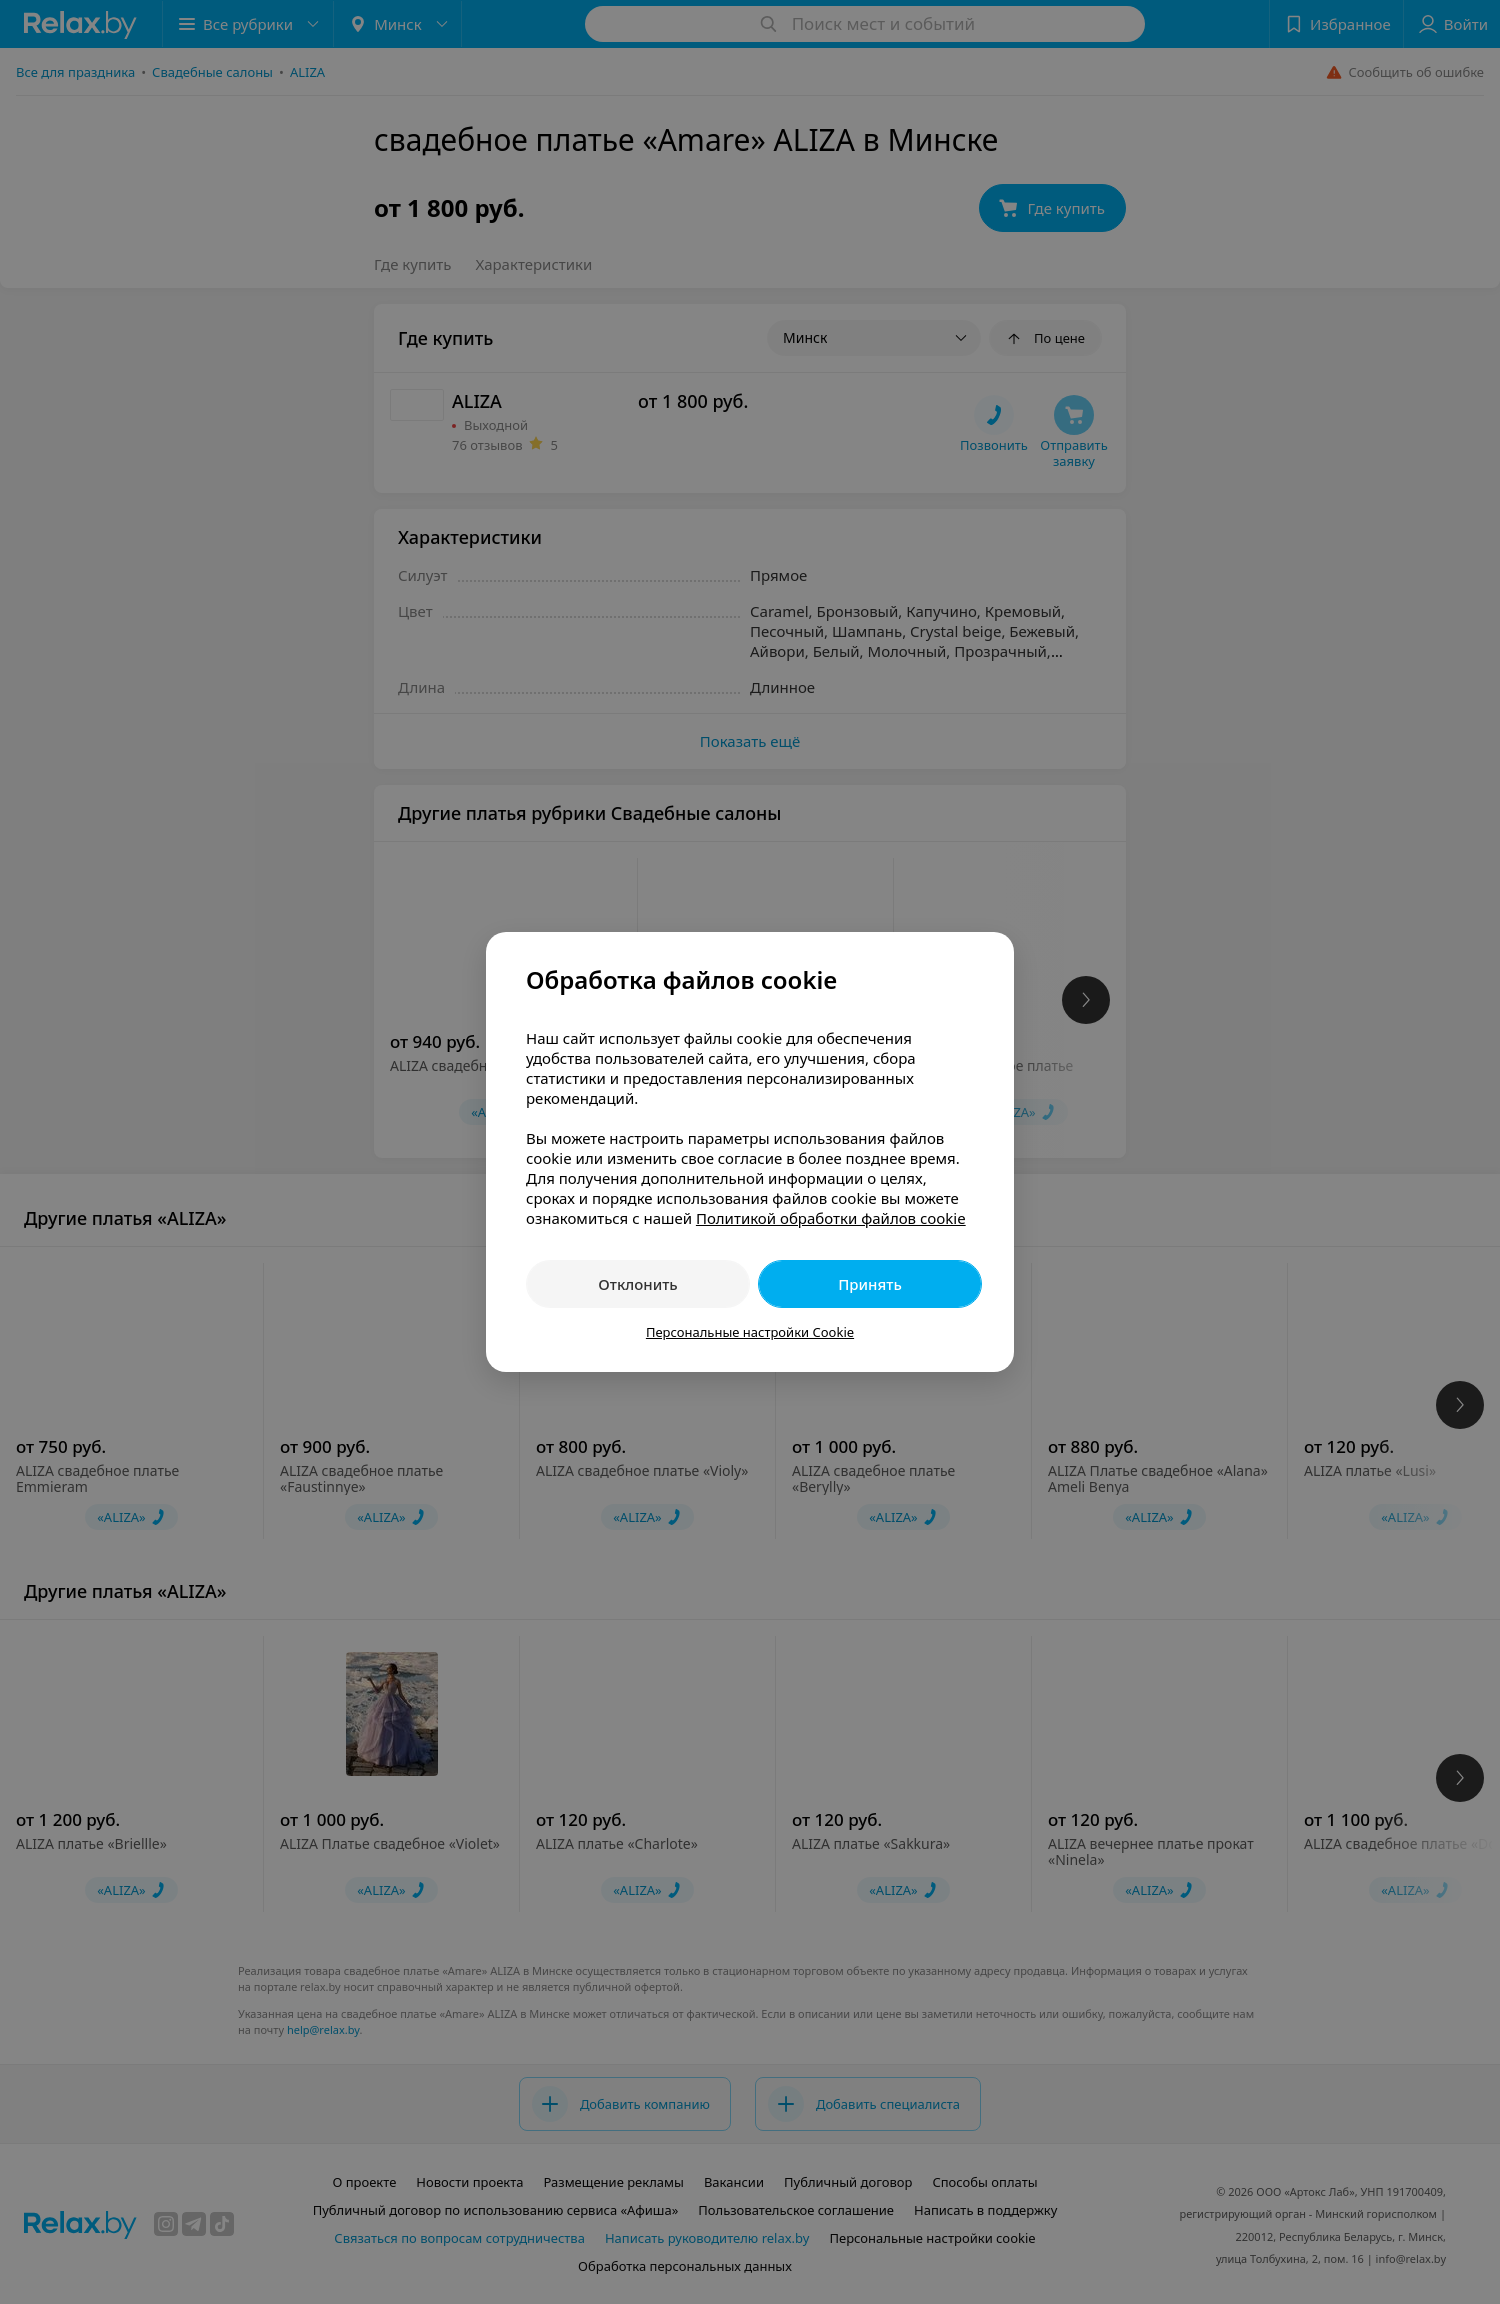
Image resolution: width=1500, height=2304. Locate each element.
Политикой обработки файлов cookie (831, 1218)
